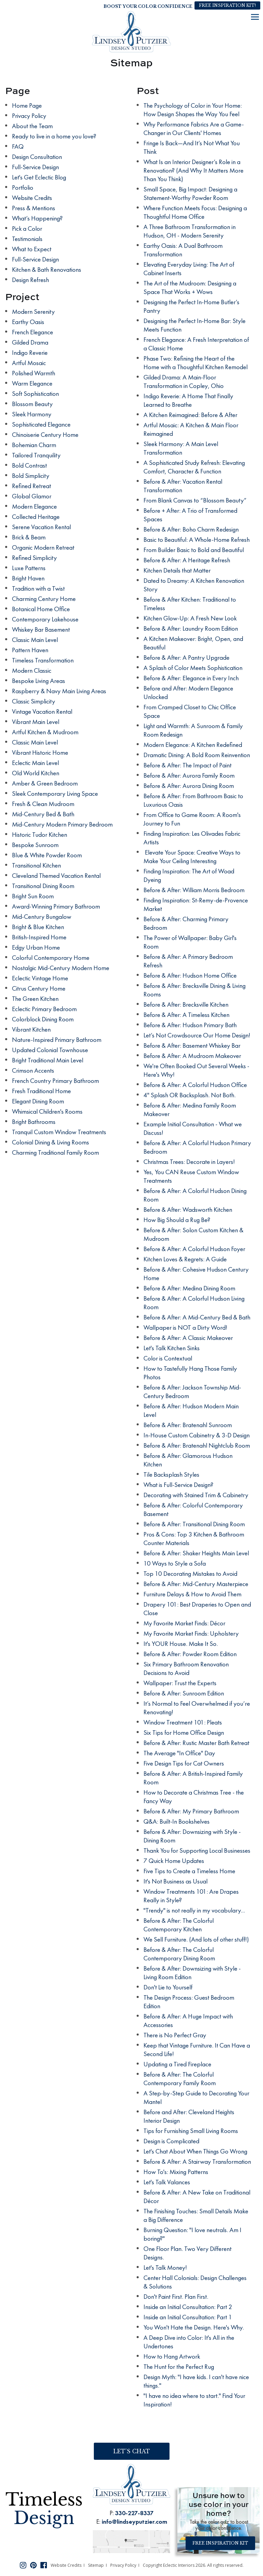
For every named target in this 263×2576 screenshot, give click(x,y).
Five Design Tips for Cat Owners (183, 1763)
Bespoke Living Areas (38, 680)
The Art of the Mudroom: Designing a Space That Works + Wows (189, 287)
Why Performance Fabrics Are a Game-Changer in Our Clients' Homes (193, 128)
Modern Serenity (33, 311)
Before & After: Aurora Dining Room (188, 785)
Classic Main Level (35, 639)
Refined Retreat (31, 486)
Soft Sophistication (35, 393)
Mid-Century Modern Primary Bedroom (62, 824)
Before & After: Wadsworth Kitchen (187, 1209)
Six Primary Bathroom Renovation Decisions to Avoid (186, 1668)
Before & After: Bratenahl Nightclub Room (196, 1445)
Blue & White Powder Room (47, 855)
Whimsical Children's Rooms (47, 1111)
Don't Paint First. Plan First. (175, 2296)
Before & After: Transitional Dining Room (194, 1524)
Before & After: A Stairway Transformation (197, 2161)
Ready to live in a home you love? (54, 136)
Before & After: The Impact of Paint (187, 765)
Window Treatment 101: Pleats (182, 1722)
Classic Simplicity (33, 701)
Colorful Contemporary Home (50, 957)
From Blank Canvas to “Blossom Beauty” (195, 500)
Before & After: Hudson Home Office (190, 975)
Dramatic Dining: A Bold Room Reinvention (196, 755)
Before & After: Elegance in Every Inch (191, 678)
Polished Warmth (33, 373)
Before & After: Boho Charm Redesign (191, 529)
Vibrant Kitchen (31, 1029)
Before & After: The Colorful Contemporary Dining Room (179, 1953)
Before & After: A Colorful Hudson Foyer (194, 1249)
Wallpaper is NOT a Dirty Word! (185, 1327)
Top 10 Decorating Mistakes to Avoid (190, 1573)
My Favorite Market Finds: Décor (184, 1623)
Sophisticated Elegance (41, 424)
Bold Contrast (29, 465)
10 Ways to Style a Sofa (174, 1563)
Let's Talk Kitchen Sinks (171, 1348)
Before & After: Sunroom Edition (183, 1693)
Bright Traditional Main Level (47, 1060)
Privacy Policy (29, 115)
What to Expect (31, 249)
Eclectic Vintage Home (40, 978)
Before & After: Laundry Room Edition (190, 628)
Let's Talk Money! (165, 2267)
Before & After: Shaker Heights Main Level (196, 1553)
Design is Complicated (171, 2141)
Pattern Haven (30, 650)
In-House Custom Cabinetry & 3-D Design (196, 1435)
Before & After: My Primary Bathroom (191, 1811)
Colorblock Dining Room (43, 1019)
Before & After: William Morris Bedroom (194, 890)
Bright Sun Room (33, 896)
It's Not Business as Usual (175, 1881)
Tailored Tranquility (36, 455)
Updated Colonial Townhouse (50, 1050)
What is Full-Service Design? (178, 1484)
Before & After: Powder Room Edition (190, 1654)
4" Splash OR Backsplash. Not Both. (189, 1095)
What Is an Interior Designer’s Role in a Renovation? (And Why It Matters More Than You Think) (193, 170)
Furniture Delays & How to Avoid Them (192, 1594)
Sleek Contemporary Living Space (55, 793)
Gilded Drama (30, 342)
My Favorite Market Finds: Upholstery (191, 1633)
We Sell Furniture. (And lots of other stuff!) (196, 1939)
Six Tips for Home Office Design (183, 1732)
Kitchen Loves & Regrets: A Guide (185, 1259)
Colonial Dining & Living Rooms (50, 1142)
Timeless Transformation (43, 660)
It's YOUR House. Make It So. (180, 1643)
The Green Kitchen (35, 998)
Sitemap (96, 2565)
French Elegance (32, 332)
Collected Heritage (36, 516)
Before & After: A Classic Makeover (188, 1337)
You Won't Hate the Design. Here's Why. (193, 2327)
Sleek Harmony (31, 414)
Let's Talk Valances (166, 2182)
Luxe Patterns (29, 568)
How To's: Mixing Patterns (175, 2172)
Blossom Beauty (32, 404)
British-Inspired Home (39, 937)
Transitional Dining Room (43, 886)
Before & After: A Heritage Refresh (186, 560)
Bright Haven (28, 578)
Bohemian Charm (34, 445)
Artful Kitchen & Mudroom (45, 732)
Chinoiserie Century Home (45, 434)
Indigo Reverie (30, 352)
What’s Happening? (37, 218)
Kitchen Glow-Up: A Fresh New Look (190, 618)
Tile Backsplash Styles (171, 1474)
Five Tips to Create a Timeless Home (189, 1871)
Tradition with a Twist (38, 588)
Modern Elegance (34, 506)
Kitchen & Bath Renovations (46, 269)
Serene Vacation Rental (41, 527)
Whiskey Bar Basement (41, 629)
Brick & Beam (29, 537)
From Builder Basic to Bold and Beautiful (193, 550)
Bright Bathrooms (33, 1121)
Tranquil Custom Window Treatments (59, 1132)
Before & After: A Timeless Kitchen (186, 1014)
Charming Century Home (44, 598)
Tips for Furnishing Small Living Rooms (190, 2130)
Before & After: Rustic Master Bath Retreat (196, 1743)
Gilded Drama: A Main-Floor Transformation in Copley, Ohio (183, 381)
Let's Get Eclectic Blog (39, 177)
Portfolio (22, 187)
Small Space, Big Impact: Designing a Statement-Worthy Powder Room (190, 193)
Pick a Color (27, 228)
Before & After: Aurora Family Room (189, 775)
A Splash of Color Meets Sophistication (192, 667)
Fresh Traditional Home (41, 1091)
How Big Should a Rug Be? (176, 1220)
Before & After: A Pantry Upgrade (186, 657)
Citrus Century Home (38, 988)
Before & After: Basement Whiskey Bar (191, 1045)
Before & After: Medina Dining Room (189, 1288)
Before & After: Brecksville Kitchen (185, 1004)
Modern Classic (31, 670)
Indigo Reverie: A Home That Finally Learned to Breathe (188, 400)
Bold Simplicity (30, 475)
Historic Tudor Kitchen (39, 834)
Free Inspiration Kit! (227, 5)
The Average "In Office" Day (179, 1753)
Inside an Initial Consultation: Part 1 (187, 2317)
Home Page (27, 105)
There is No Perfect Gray (174, 2035)
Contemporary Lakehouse (45, 619)
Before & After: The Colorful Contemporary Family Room (179, 2078)
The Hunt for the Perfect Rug (178, 2366)
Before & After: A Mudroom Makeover (192, 1055)
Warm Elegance (32, 383)
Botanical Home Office (41, 609)
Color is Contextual (167, 1358)
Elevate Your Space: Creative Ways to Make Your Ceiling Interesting (191, 856)
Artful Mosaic (29, 363)
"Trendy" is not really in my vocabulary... (194, 1910)
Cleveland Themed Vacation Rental (56, 875)
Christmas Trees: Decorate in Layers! (189, 1161)
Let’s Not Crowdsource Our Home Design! (196, 1035)
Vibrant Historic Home (40, 752)
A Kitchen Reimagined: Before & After (190, 415)
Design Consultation (37, 156)
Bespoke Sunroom (35, 845)
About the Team (32, 126)
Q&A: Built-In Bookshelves (176, 1821)
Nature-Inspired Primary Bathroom (56, 1039)
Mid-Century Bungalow (41, 916)
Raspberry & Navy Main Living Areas (59, 691)
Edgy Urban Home (36, 947)
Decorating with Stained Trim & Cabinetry (195, 1495)
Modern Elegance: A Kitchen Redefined (192, 744)
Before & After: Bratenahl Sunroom (187, 1425)
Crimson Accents (33, 1070)
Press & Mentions (33, 208)
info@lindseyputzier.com (134, 2521)
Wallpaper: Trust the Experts (179, 1683)
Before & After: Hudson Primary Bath (190, 1025)
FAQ (18, 146)
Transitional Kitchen (36, 865)
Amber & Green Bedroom (45, 783)
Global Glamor (31, 496)
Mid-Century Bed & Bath (43, 814)
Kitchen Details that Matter (177, 570)
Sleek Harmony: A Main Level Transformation (180, 448)
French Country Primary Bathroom (55, 1080)
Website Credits (32, 197)
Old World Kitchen (35, 773)
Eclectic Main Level (35, 763)
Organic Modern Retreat (43, 547)
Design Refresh (30, 280)
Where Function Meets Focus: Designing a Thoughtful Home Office (195, 212)
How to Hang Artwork (171, 2356)
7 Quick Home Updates (173, 1860)
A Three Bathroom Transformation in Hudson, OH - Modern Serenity (189, 231)
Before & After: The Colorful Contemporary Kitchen (178, 1924)
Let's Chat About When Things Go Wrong (195, 2151)
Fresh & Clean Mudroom (43, 804)
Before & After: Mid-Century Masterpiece (195, 1584)
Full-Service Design (35, 167)
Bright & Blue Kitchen (38, 927)
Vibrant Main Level (35, 721)
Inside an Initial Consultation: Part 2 (187, 2307)
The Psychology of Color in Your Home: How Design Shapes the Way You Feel (192, 109)
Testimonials (27, 238)
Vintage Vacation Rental (42, 711)
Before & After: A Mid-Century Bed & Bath (196, 1317)
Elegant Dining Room (38, 1101)
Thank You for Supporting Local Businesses (196, 1850)
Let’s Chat (131, 2451)
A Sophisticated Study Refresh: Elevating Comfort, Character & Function (194, 466)
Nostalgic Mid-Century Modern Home (60, 968)
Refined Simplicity (34, 557)
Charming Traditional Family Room (55, 1152)
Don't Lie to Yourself (167, 1987)
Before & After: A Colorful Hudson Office (195, 1085)
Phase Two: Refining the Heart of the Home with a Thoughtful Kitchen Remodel (195, 362)
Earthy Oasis (28, 322)
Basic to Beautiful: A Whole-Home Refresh (196, 539)
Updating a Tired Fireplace (177, 2064)
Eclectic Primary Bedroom (44, 1009)
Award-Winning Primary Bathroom (56, 906)
